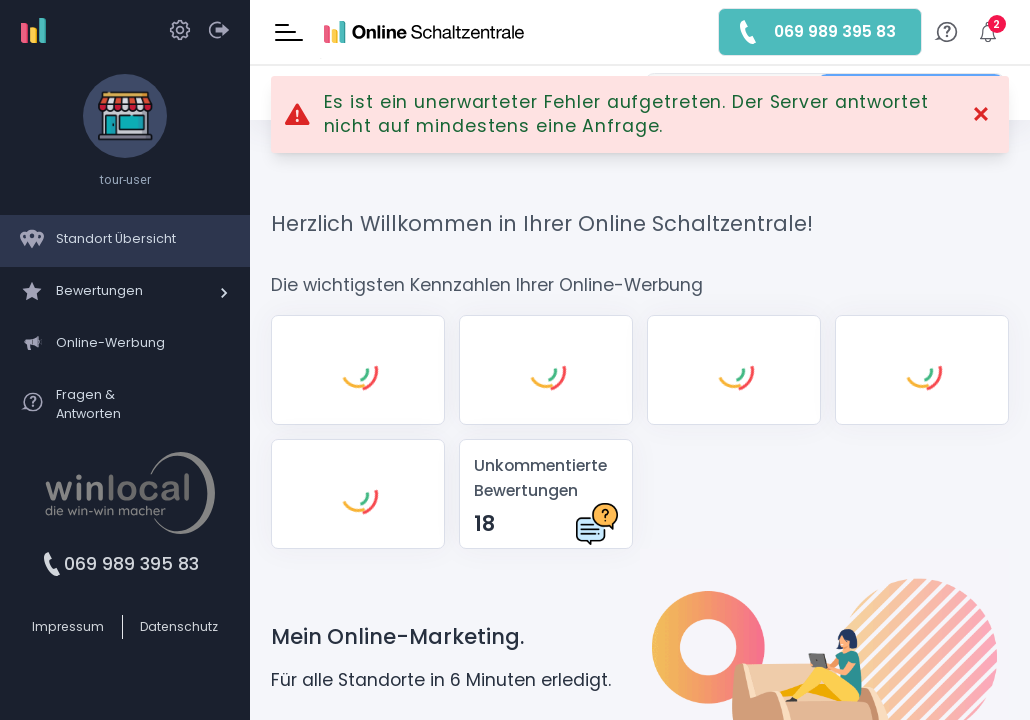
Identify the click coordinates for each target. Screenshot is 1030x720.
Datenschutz (179, 626)
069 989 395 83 (131, 564)
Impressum (68, 626)
